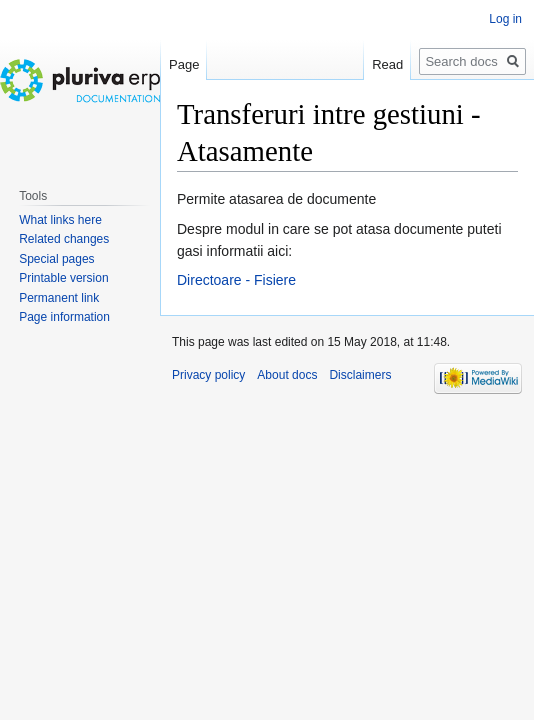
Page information (64, 317)
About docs (287, 375)
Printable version (63, 278)
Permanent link (59, 298)
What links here (60, 220)
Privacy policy (208, 375)
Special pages (56, 259)
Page (184, 64)
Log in (505, 19)
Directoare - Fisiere (236, 280)
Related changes (64, 239)
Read (387, 64)
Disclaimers (360, 375)
